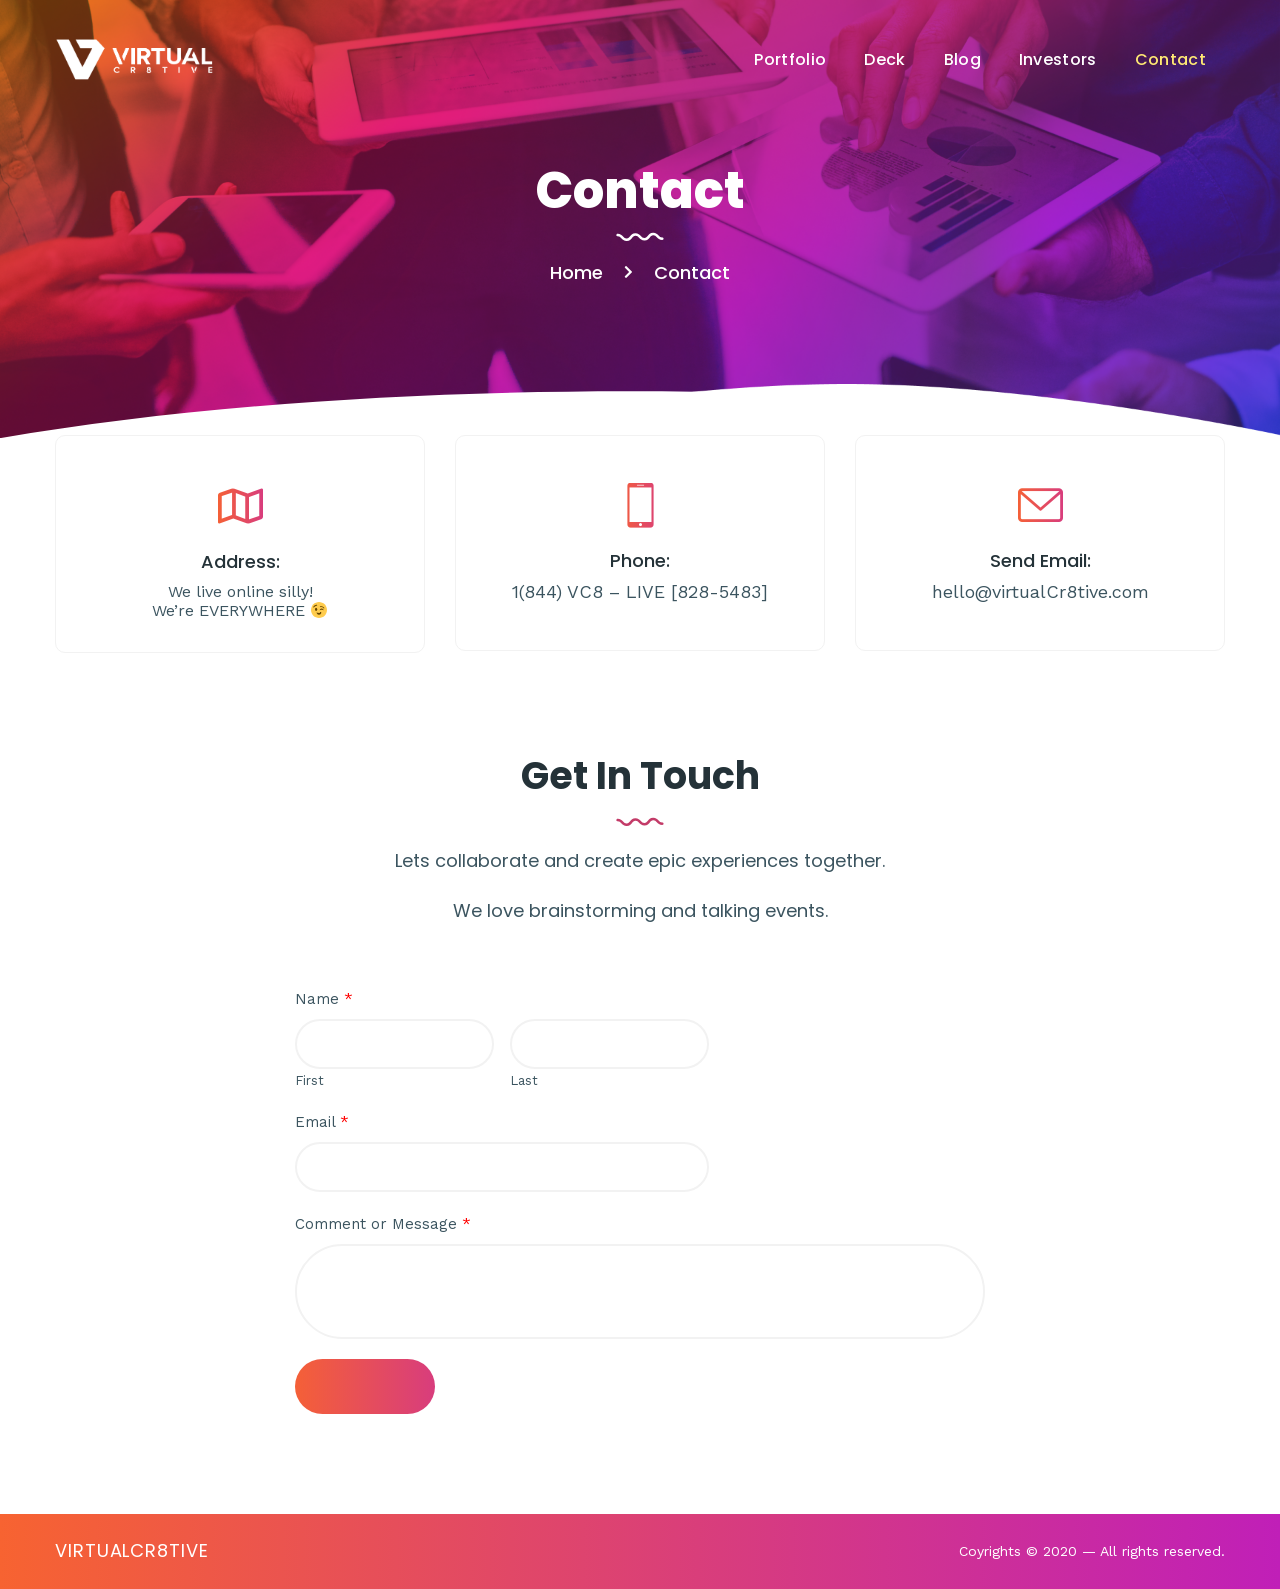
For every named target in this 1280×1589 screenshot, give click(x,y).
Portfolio (790, 59)
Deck (884, 59)
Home (576, 272)
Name (324, 999)
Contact (1170, 59)
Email (322, 1122)
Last (524, 1080)
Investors (1058, 59)
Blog (962, 59)
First (309, 1080)
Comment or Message (383, 1224)
